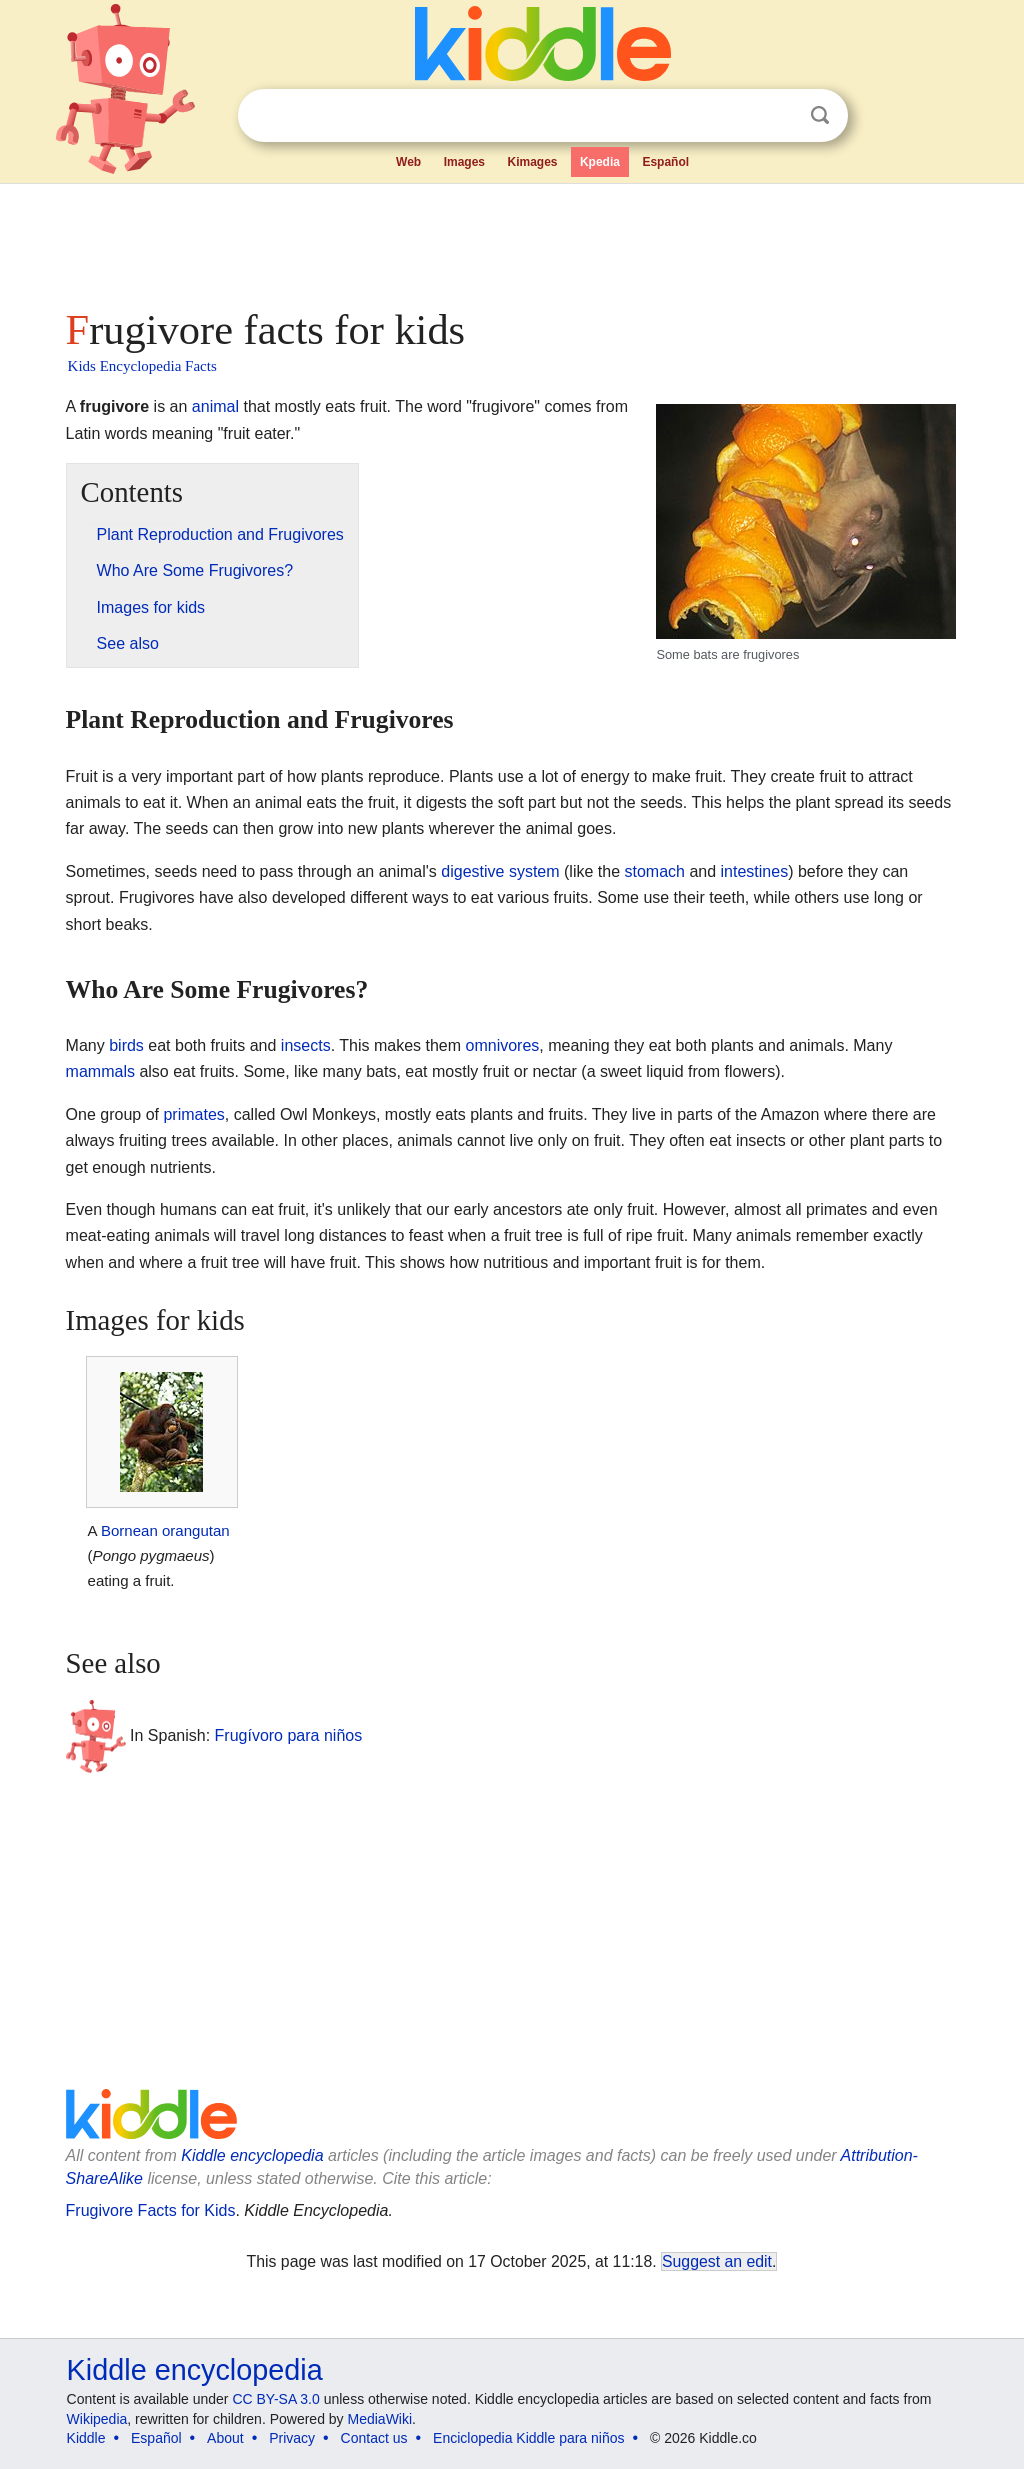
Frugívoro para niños (289, 1735)
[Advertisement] (511, 240)
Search (820, 115)
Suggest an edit (717, 2261)
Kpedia (600, 162)
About (225, 2438)
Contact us (374, 2438)
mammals (100, 1071)
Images (464, 162)
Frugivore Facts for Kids (151, 2210)
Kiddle (86, 2438)
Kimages (532, 162)
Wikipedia (97, 2419)
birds (126, 1045)
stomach (655, 871)
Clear (779, 116)
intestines (755, 871)
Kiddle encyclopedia (252, 2155)
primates (193, 1114)
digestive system (500, 871)
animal (215, 406)
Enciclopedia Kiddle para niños (528, 2438)
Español (665, 162)
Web (408, 162)
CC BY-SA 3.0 (275, 2399)
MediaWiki (380, 2419)
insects (306, 1045)
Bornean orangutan (165, 1530)
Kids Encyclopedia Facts (142, 366)
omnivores (503, 1045)
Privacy (292, 2438)
